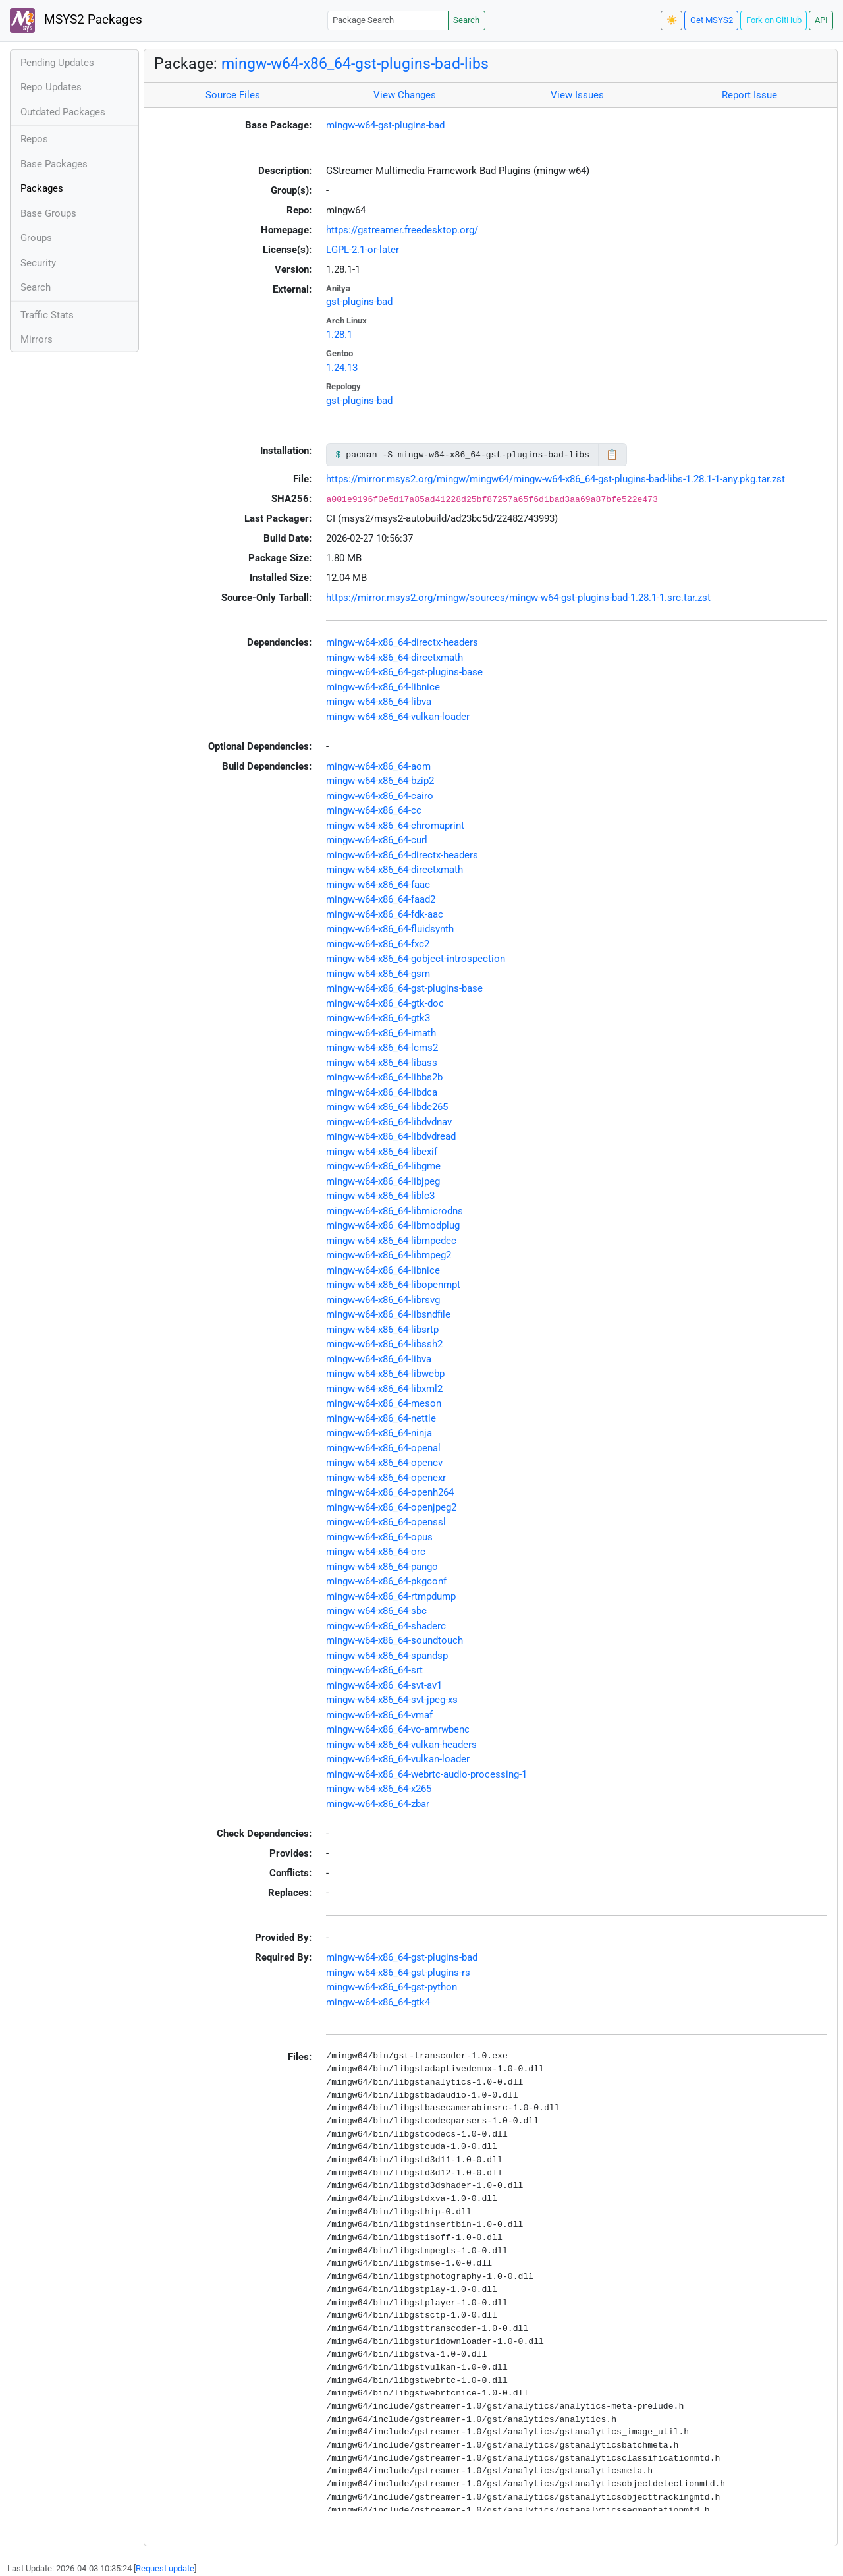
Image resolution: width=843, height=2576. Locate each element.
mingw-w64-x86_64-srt (374, 1670)
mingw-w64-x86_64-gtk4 (378, 2002)
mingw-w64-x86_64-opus (379, 1537)
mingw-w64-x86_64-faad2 (380, 899)
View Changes (404, 95)
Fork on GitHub (774, 20)
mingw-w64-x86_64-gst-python (391, 1987)
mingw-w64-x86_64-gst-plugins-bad (401, 1957)
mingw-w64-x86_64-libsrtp (382, 1329)
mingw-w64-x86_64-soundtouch (394, 1640)
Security (38, 263)
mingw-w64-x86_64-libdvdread (391, 1136)
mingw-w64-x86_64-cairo (379, 796)
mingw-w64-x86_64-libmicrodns (394, 1211)
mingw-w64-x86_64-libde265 (387, 1107)
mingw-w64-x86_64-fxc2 (377, 944)
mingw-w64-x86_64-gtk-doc (385, 1003)
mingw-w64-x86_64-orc (375, 1551)
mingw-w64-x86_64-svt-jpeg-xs (392, 1700)
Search (466, 20)
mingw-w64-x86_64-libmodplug (393, 1225)
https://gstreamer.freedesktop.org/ (402, 230)
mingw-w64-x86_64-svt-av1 (384, 1685)
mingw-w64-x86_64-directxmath (394, 657)
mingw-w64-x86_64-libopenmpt (393, 1285)
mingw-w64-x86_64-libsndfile (388, 1314)
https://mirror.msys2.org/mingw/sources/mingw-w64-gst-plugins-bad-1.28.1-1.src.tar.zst (518, 597)
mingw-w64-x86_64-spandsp (387, 1656)
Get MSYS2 (711, 20)
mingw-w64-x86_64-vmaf (379, 1715)
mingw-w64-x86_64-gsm (378, 974)
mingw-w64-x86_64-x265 (378, 1789)
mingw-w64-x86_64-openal (383, 1448)
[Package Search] (388, 20)
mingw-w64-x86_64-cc (374, 810)
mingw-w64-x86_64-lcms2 (382, 1047)
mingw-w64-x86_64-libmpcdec (391, 1240)
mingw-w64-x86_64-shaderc (386, 1626)
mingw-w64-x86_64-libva (378, 702)
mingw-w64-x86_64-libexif (381, 1152)
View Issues (577, 95)
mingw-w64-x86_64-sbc (376, 1611)
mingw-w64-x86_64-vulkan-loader (398, 717)
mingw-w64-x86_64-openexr (386, 1478)
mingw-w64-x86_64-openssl (386, 1522)
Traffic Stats (47, 315)
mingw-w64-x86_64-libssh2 (384, 1344)
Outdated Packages (62, 112)
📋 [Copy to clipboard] (612, 455)
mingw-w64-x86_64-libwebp (385, 1374)
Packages (41, 188)
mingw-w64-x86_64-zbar (377, 1804)
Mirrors (36, 339)
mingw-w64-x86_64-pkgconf (386, 1581)
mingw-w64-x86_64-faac (378, 885)
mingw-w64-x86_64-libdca (381, 1092)
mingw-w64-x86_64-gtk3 (378, 1018)
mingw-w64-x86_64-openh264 (390, 1492)
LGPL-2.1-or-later (362, 250)
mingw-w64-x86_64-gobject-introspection (415, 959)
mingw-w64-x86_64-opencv (384, 1463)
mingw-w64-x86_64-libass (381, 1063)
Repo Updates (51, 87)
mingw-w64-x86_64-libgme (383, 1166)
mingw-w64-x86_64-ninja (379, 1433)
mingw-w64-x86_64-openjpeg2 (391, 1507)
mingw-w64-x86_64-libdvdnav (389, 1122)
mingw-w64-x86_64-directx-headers (402, 642)
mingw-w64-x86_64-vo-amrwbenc (398, 1729)
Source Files (232, 95)
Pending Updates (57, 63)
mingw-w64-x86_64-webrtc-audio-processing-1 (426, 1774)
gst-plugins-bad (359, 302)
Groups (36, 238)
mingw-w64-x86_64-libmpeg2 (388, 1255)
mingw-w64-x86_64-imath (381, 1033)
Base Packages (54, 164)
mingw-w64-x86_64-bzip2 (380, 781)
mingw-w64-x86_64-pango (382, 1567)
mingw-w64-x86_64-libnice (383, 687)
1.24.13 (342, 368)
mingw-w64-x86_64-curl (376, 840)
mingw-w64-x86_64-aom (378, 766)
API (821, 20)
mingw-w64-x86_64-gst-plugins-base (404, 672)
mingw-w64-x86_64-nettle (381, 1418)
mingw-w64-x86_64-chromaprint (395, 825)
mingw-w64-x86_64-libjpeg (383, 1181)
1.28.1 (339, 335)
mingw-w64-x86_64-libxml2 (384, 1389)
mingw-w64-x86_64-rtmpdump (391, 1596)
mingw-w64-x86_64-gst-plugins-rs (398, 1972)
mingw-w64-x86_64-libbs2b (384, 1077)
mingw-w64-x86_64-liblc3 (380, 1196)
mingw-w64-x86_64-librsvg (383, 1300)
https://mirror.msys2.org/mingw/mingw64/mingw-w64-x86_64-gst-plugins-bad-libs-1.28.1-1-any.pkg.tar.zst (555, 479)
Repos (34, 139)
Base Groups (48, 213)
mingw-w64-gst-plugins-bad (385, 125)
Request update (165, 2568)
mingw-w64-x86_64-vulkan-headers (401, 1744)
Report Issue (749, 95)
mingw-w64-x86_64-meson (383, 1403)
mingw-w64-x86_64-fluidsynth (390, 929)
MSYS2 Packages (76, 20)
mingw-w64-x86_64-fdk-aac (384, 914)
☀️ (671, 20)
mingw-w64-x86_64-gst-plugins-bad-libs (355, 63)
